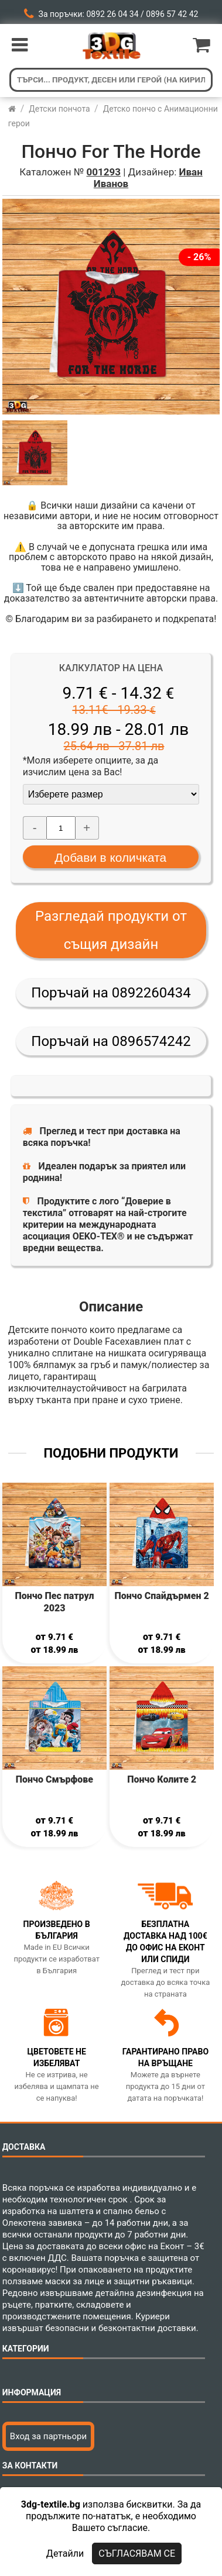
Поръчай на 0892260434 (110, 993)
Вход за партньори (48, 2436)
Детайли (65, 2553)
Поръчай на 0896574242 (110, 1041)
